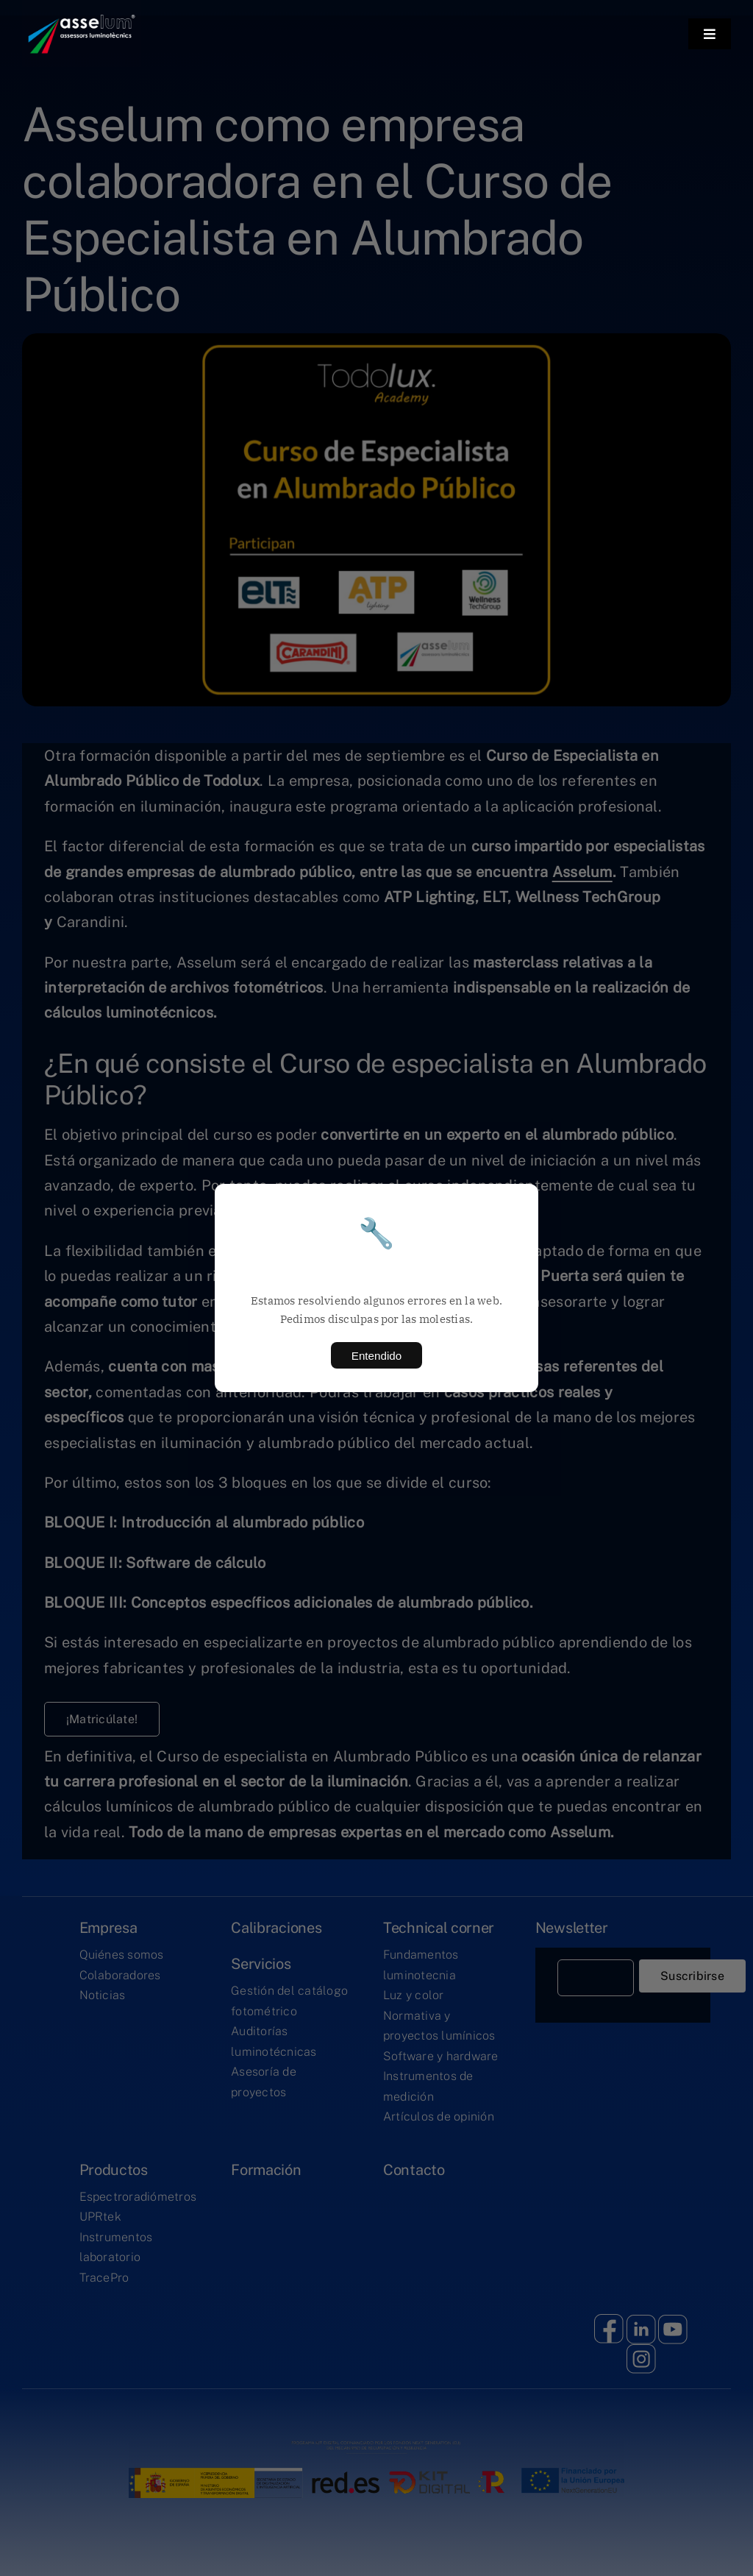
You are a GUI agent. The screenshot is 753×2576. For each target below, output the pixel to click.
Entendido (376, 1355)
